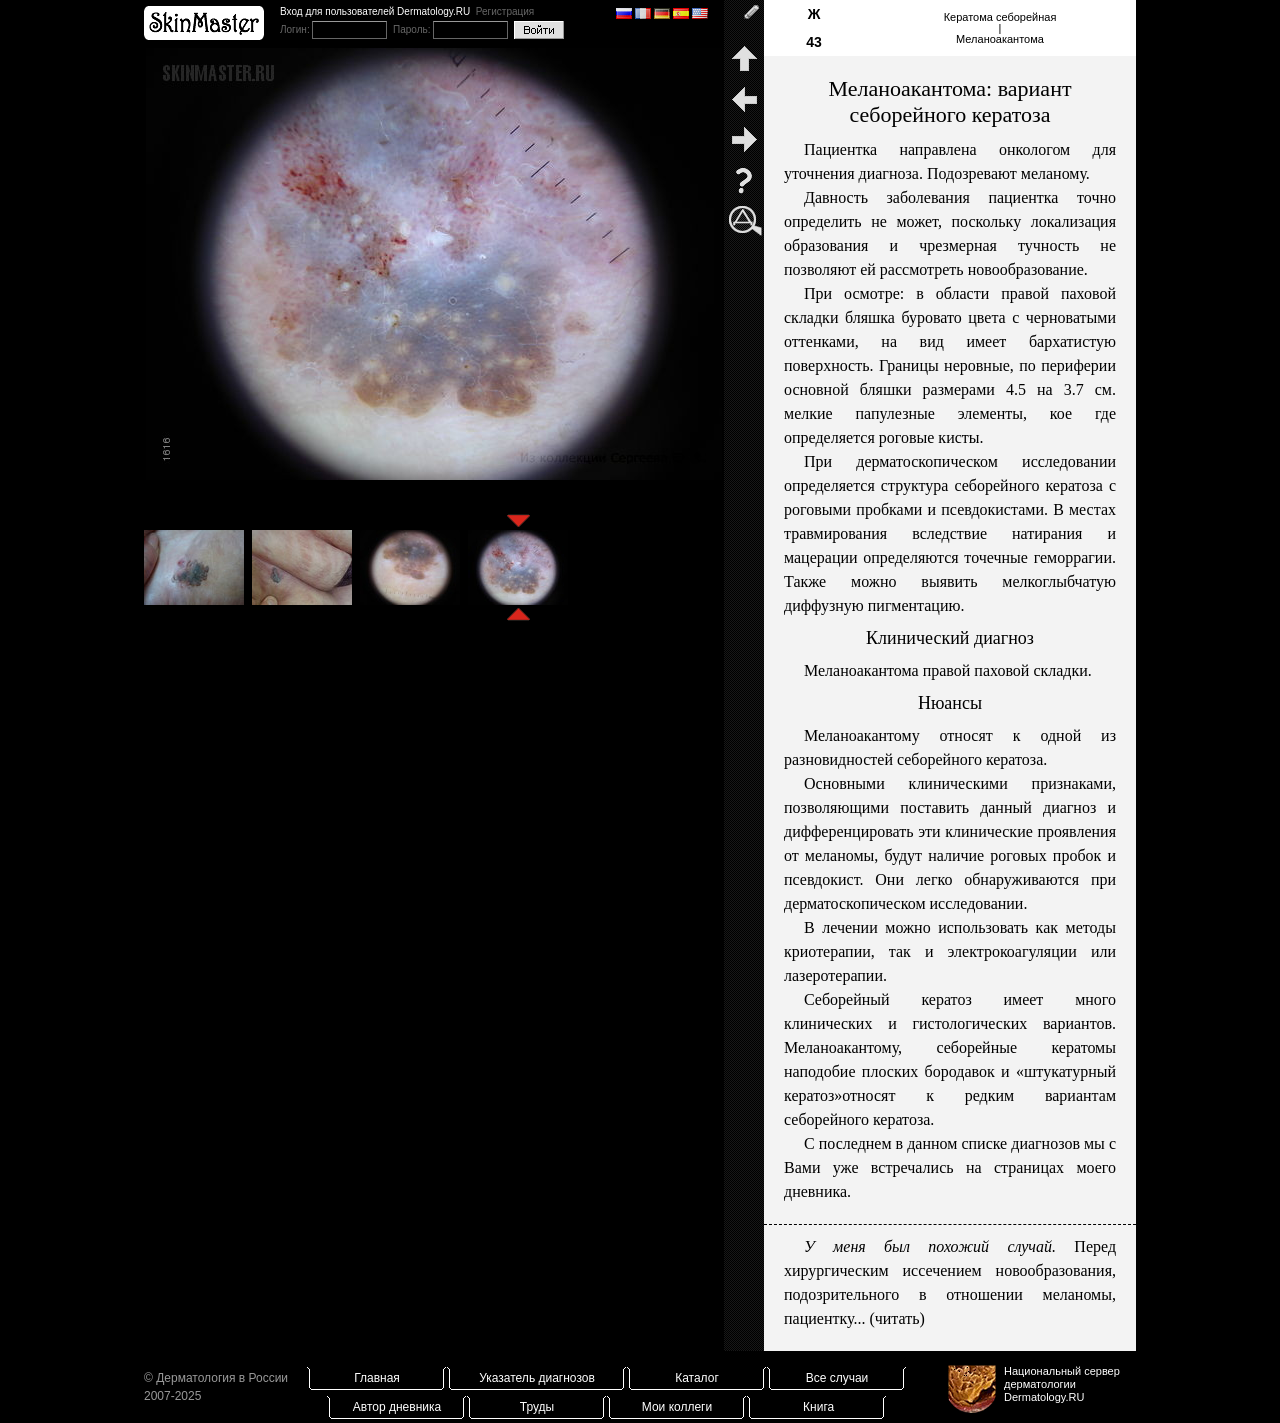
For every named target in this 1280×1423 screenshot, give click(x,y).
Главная (377, 1378)
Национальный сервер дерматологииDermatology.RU (1062, 1384)
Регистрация (505, 11)
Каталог (697, 1378)
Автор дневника (397, 1407)
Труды (537, 1407)
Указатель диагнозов (537, 1378)
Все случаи (837, 1378)
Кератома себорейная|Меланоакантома (1000, 28)
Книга (818, 1407)
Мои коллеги (677, 1407)
